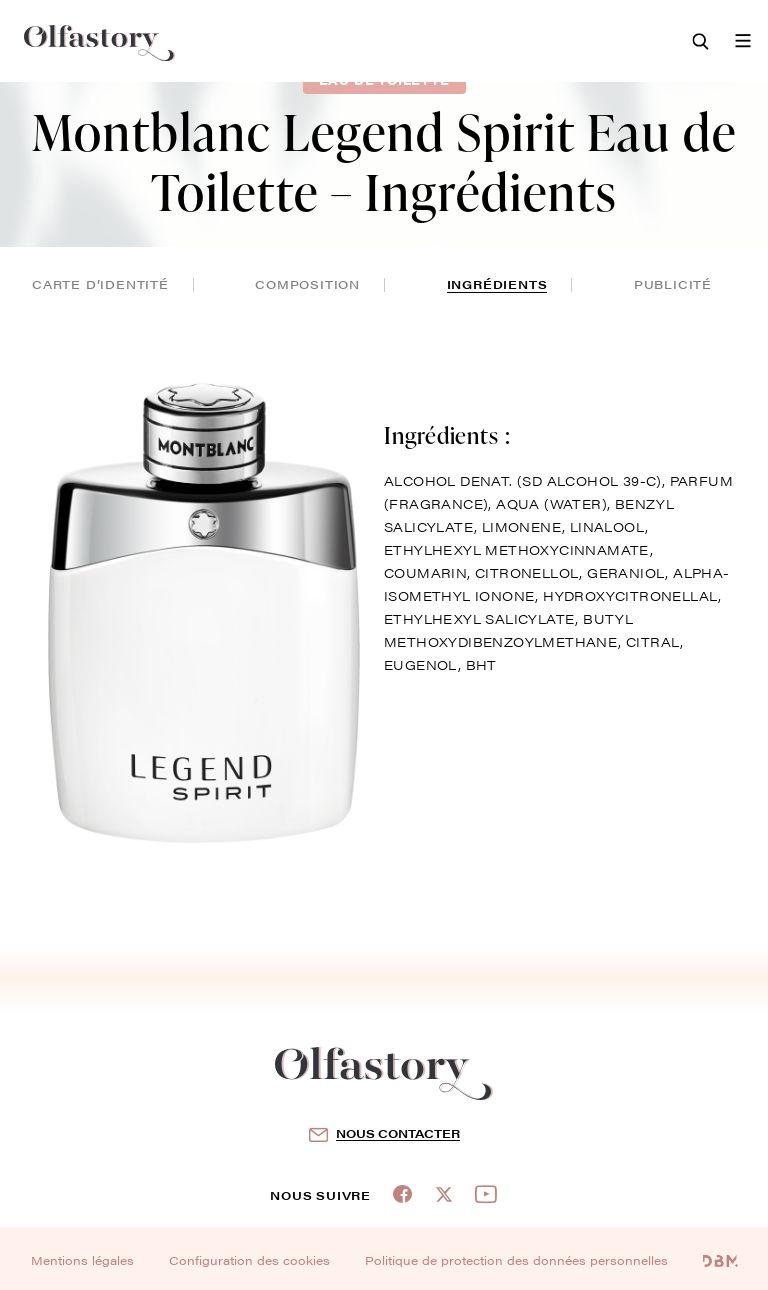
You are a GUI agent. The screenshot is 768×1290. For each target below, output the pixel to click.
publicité (673, 284)
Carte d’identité (100, 284)
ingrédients (497, 284)
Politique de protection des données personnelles (516, 1260)
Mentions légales (82, 1260)
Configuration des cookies (249, 1260)
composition (307, 284)
